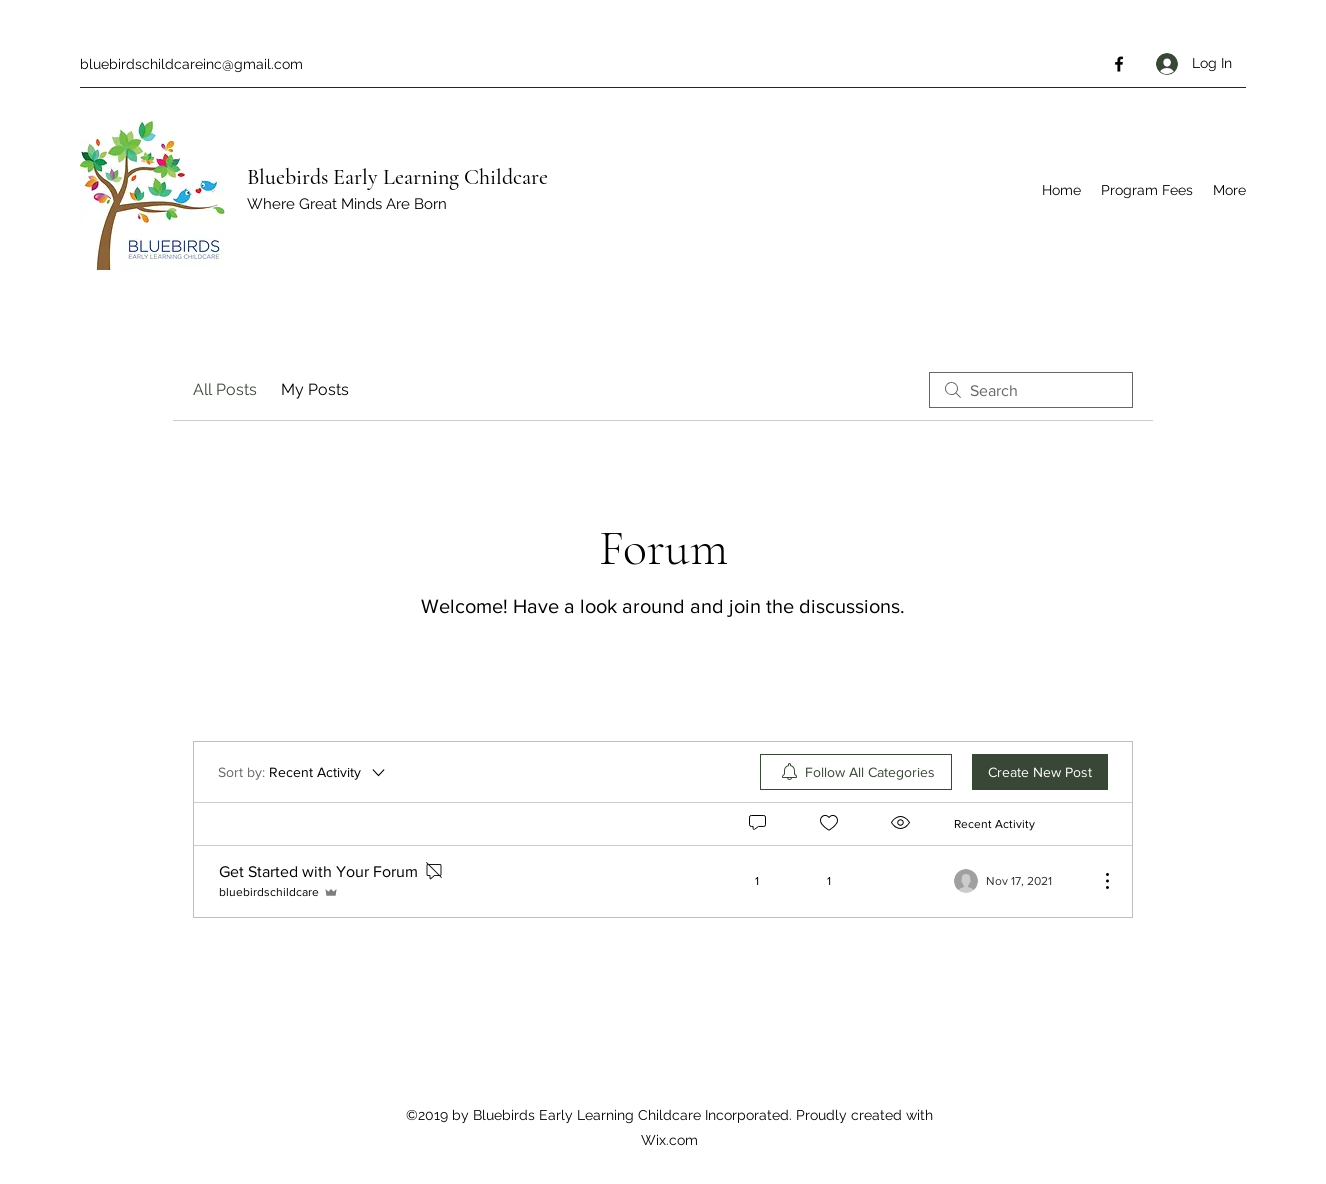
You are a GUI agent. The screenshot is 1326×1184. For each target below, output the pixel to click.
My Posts (315, 389)
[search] (1031, 390)
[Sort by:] (303, 772)
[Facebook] (1119, 64)
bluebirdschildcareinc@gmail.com (191, 64)
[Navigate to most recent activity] (1018, 881)
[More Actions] (1097, 881)
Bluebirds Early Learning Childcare (397, 177)
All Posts (225, 389)
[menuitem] (856, 772)
